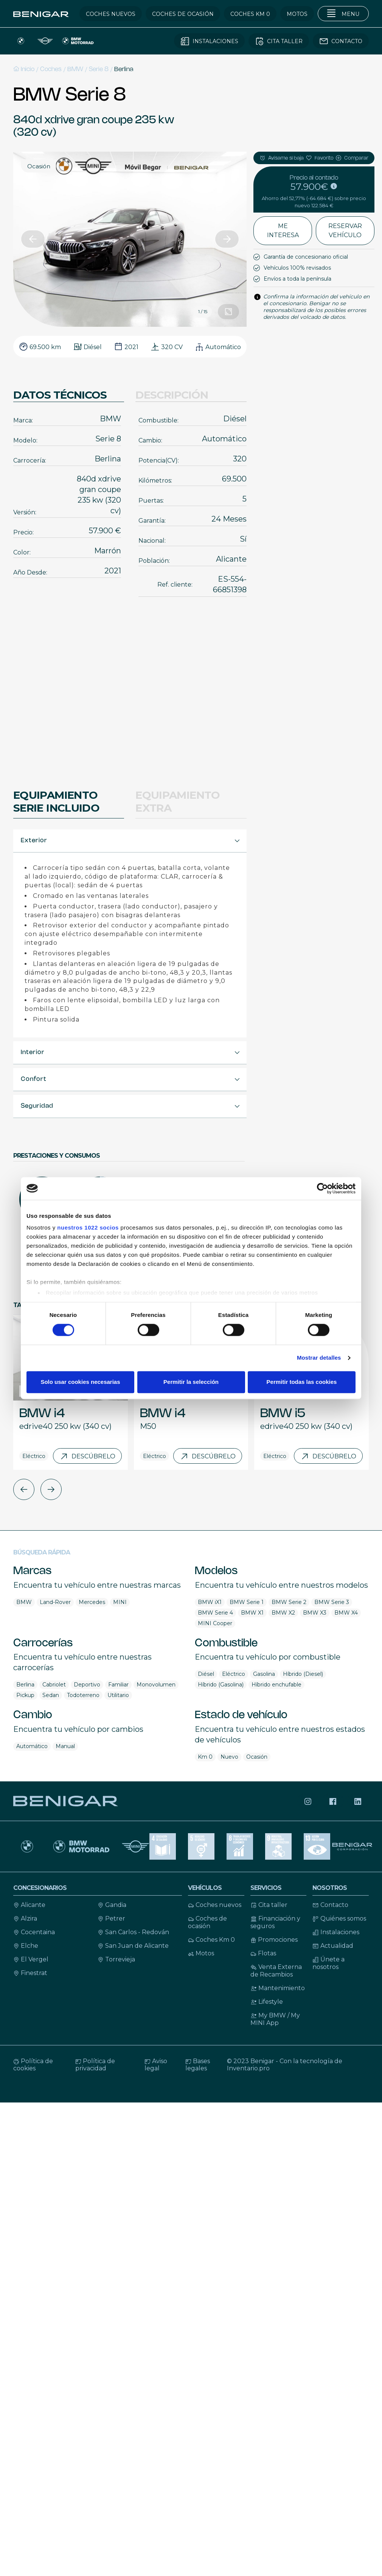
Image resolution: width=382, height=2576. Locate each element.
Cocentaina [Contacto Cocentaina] (34, 1932)
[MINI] (135, 1846)
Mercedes (92, 1602)
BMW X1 (252, 1612)
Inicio (23, 69)
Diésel (206, 1674)
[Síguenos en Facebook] (333, 1801)
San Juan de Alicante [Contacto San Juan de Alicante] (133, 1945)
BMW (75, 69)
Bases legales (197, 2064)
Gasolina (264, 1674)
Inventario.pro (248, 2068)
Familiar (118, 1684)
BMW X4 (346, 1612)
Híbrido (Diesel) (303, 1674)
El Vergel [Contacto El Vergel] (30, 1959)
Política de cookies (33, 2064)
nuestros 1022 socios (88, 1227)
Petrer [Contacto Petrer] (111, 1918)
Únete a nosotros (328, 1963)
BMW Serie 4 (215, 1612)
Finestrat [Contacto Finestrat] (30, 1973)
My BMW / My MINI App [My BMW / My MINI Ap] (275, 2019)
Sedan (50, 1695)
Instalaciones (335, 1932)
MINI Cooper (215, 1623)
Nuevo (229, 1756)
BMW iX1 (210, 1602)
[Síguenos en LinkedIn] (358, 1801)
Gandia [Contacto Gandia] (112, 1904)
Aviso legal (155, 2064)
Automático (32, 1746)
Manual (65, 1746)
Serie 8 (99, 69)
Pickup (25, 1695)
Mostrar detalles (319, 1358)
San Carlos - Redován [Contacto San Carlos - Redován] (133, 1932)
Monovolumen (156, 1684)
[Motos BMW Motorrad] (81, 1846)
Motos (201, 1953)
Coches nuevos (214, 1904)
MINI (120, 1602)
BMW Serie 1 (247, 1602)
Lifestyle (266, 2001)
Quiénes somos (339, 1918)
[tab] (130, 840)
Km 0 (205, 1756)
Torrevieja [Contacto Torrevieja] (116, 1959)
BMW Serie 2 (289, 1602)
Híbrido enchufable (276, 1684)
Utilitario (118, 1695)
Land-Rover (55, 1602)
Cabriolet (54, 1684)
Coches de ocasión (207, 1922)
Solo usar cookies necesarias (80, 1382)
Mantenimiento (277, 1988)
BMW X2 (283, 1612)
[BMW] (27, 1846)
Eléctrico (233, 1674)
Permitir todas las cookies (302, 1382)
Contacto (330, 1904)
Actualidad (332, 1945)
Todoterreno (83, 1695)
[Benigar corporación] (353, 1846)
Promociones (274, 1939)
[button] (33, 239)
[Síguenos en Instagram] (308, 1801)
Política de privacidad (95, 2064)
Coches (51, 69)
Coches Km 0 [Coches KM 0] (211, 1939)
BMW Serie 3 (331, 1602)
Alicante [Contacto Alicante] (29, 1904)
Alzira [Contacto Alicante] (25, 1918)
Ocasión (256, 1756)
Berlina (123, 69)
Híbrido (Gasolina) (221, 1684)
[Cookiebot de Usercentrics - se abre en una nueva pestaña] (322, 1188)
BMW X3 (314, 1612)
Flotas (263, 1953)
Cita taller (268, 1904)
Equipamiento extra (177, 801)
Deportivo (87, 1684)
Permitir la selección (191, 1382)
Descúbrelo (87, 1456)
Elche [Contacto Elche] (25, 1945)
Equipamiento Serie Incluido (56, 801)
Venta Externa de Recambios (276, 1970)
